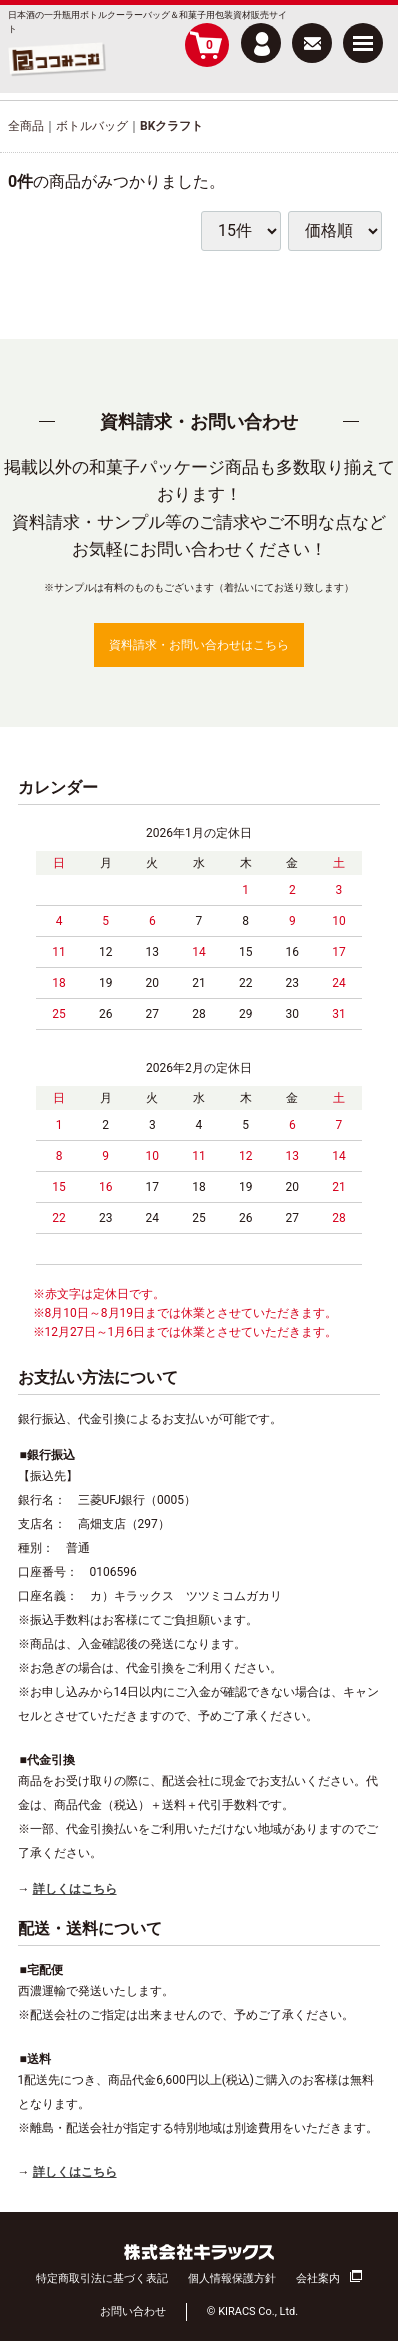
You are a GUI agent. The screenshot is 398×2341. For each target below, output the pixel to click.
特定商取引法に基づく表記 (102, 2277)
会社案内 (318, 2277)
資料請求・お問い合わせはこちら (199, 645)
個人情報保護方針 (232, 2277)
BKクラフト (171, 126)
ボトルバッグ (92, 126)
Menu (363, 35)
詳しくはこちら (75, 1889)
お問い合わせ (133, 2311)
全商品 (26, 126)
